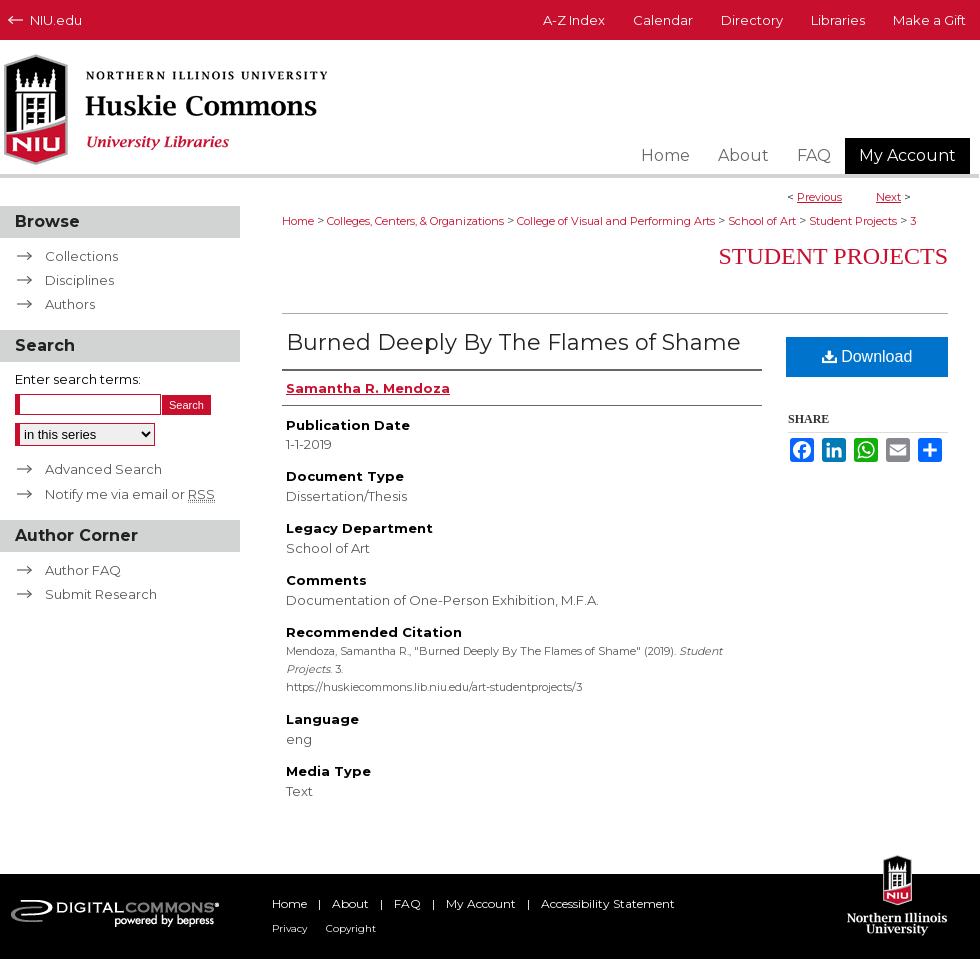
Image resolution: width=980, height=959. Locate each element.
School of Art (762, 221)
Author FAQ (83, 570)
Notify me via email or (130, 494)
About (350, 903)
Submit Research (101, 594)
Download (867, 356)
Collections (81, 256)
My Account (481, 903)
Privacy (289, 928)
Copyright (351, 928)
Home (298, 221)
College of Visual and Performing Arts (616, 221)
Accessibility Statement (608, 903)
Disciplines (79, 280)
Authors (70, 304)
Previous (819, 197)
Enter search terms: (78, 379)
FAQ (407, 903)
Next (888, 197)
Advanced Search (103, 469)
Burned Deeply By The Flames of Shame (513, 342)
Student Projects (853, 221)
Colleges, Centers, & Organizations (415, 221)
